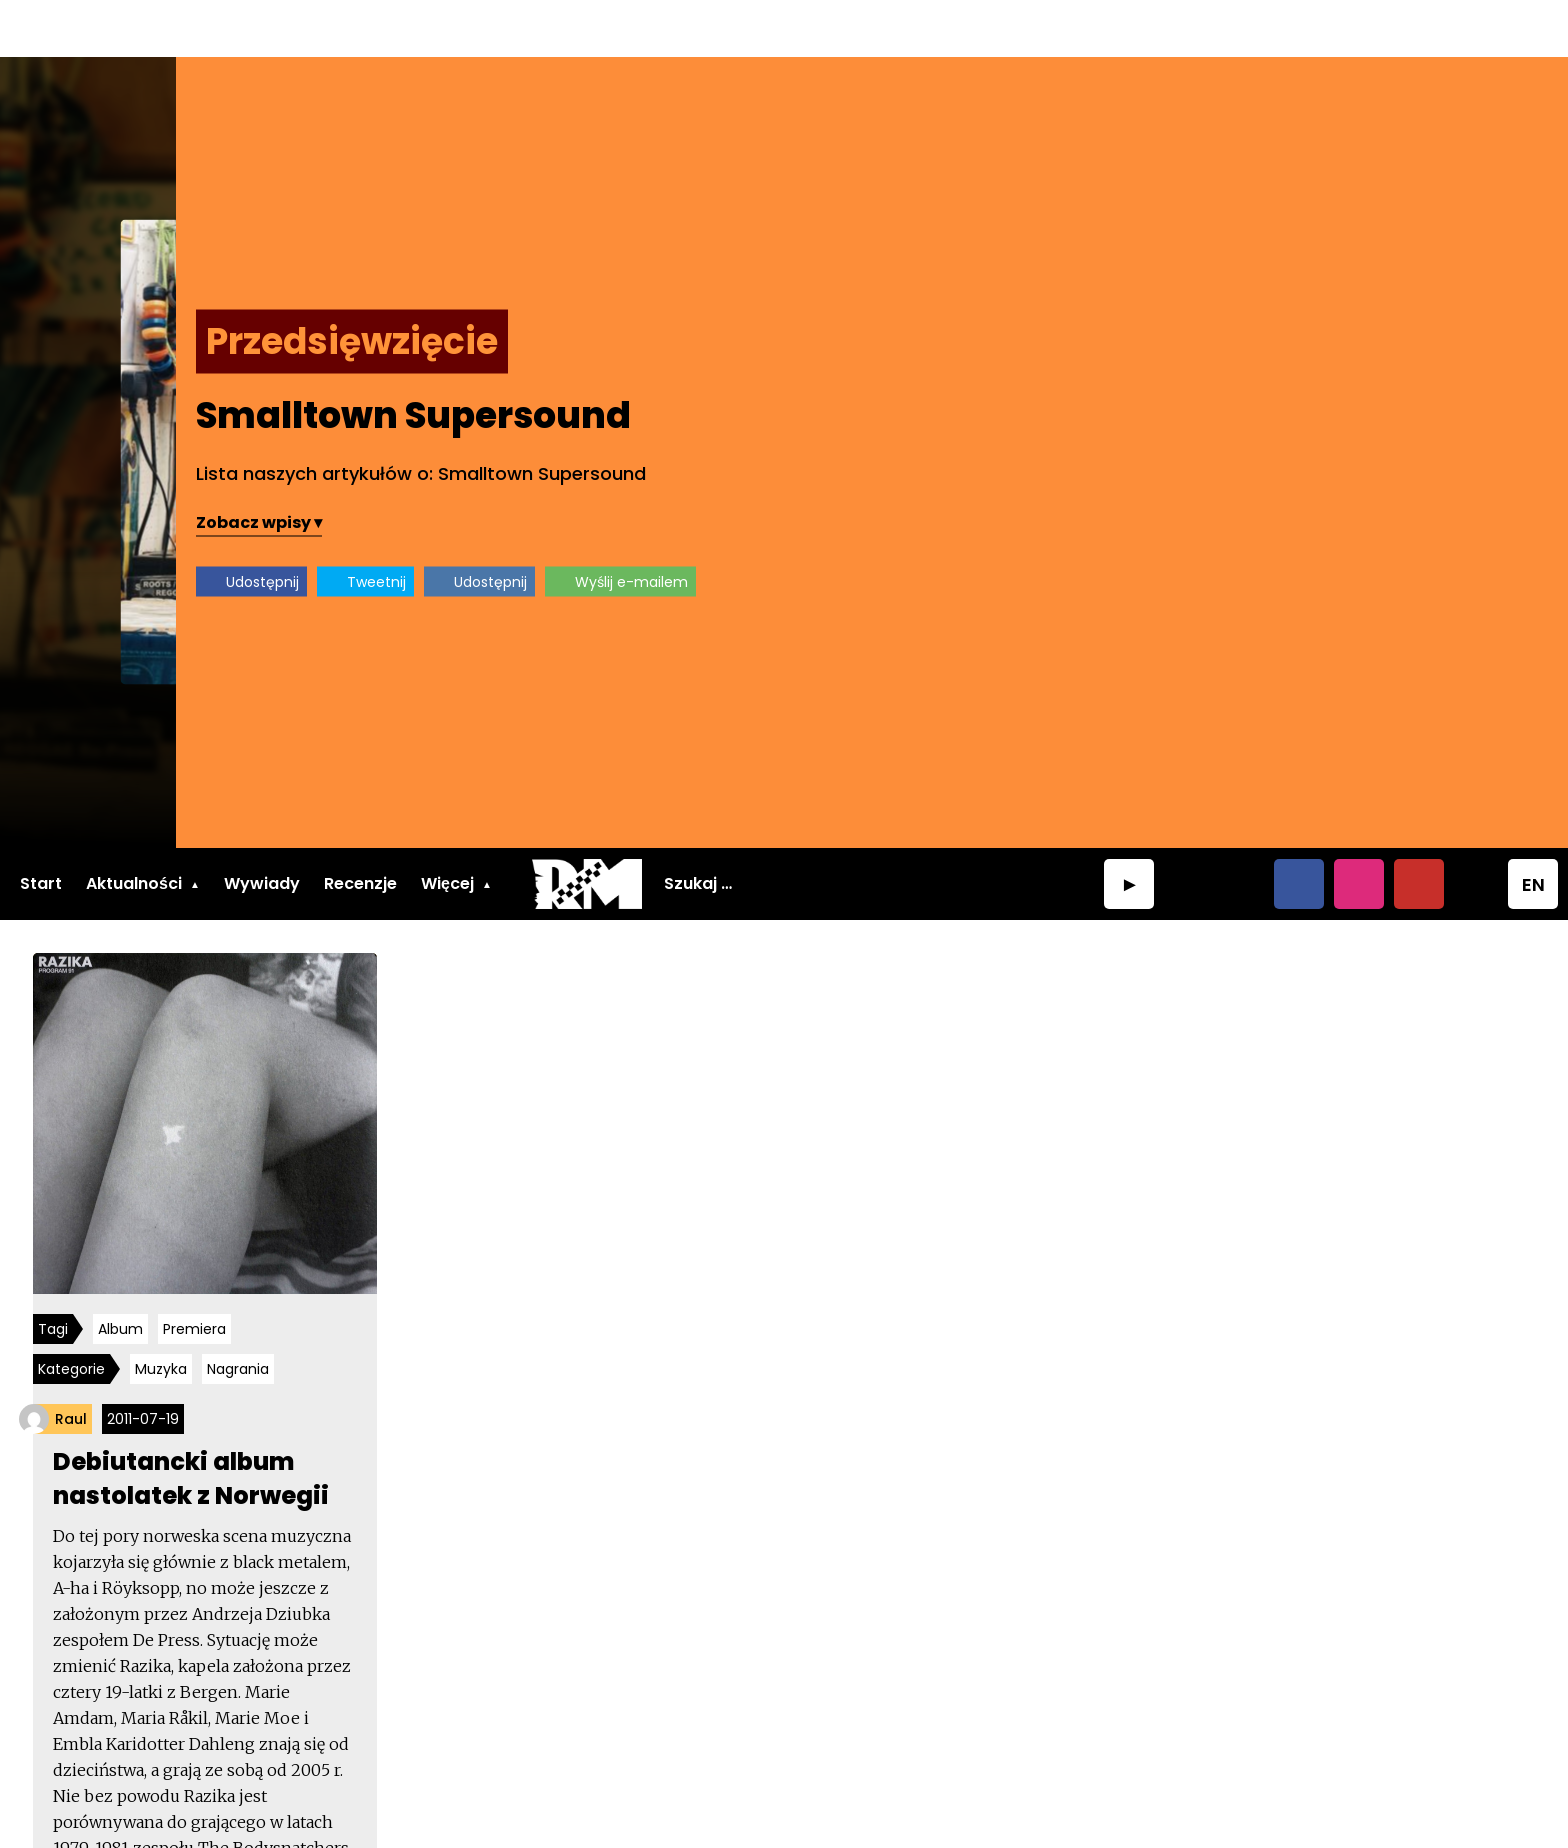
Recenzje (360, 825)
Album (127, 1277)
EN (1533, 826)
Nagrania (245, 1317)
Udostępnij (948, 524)
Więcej (447, 825)
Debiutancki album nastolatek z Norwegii (198, 1425)
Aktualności (134, 825)
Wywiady (262, 825)
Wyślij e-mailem (1317, 524)
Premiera (201, 1277)
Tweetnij (1062, 524)
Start (41, 825)
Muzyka (168, 1317)
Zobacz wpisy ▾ (945, 464)
